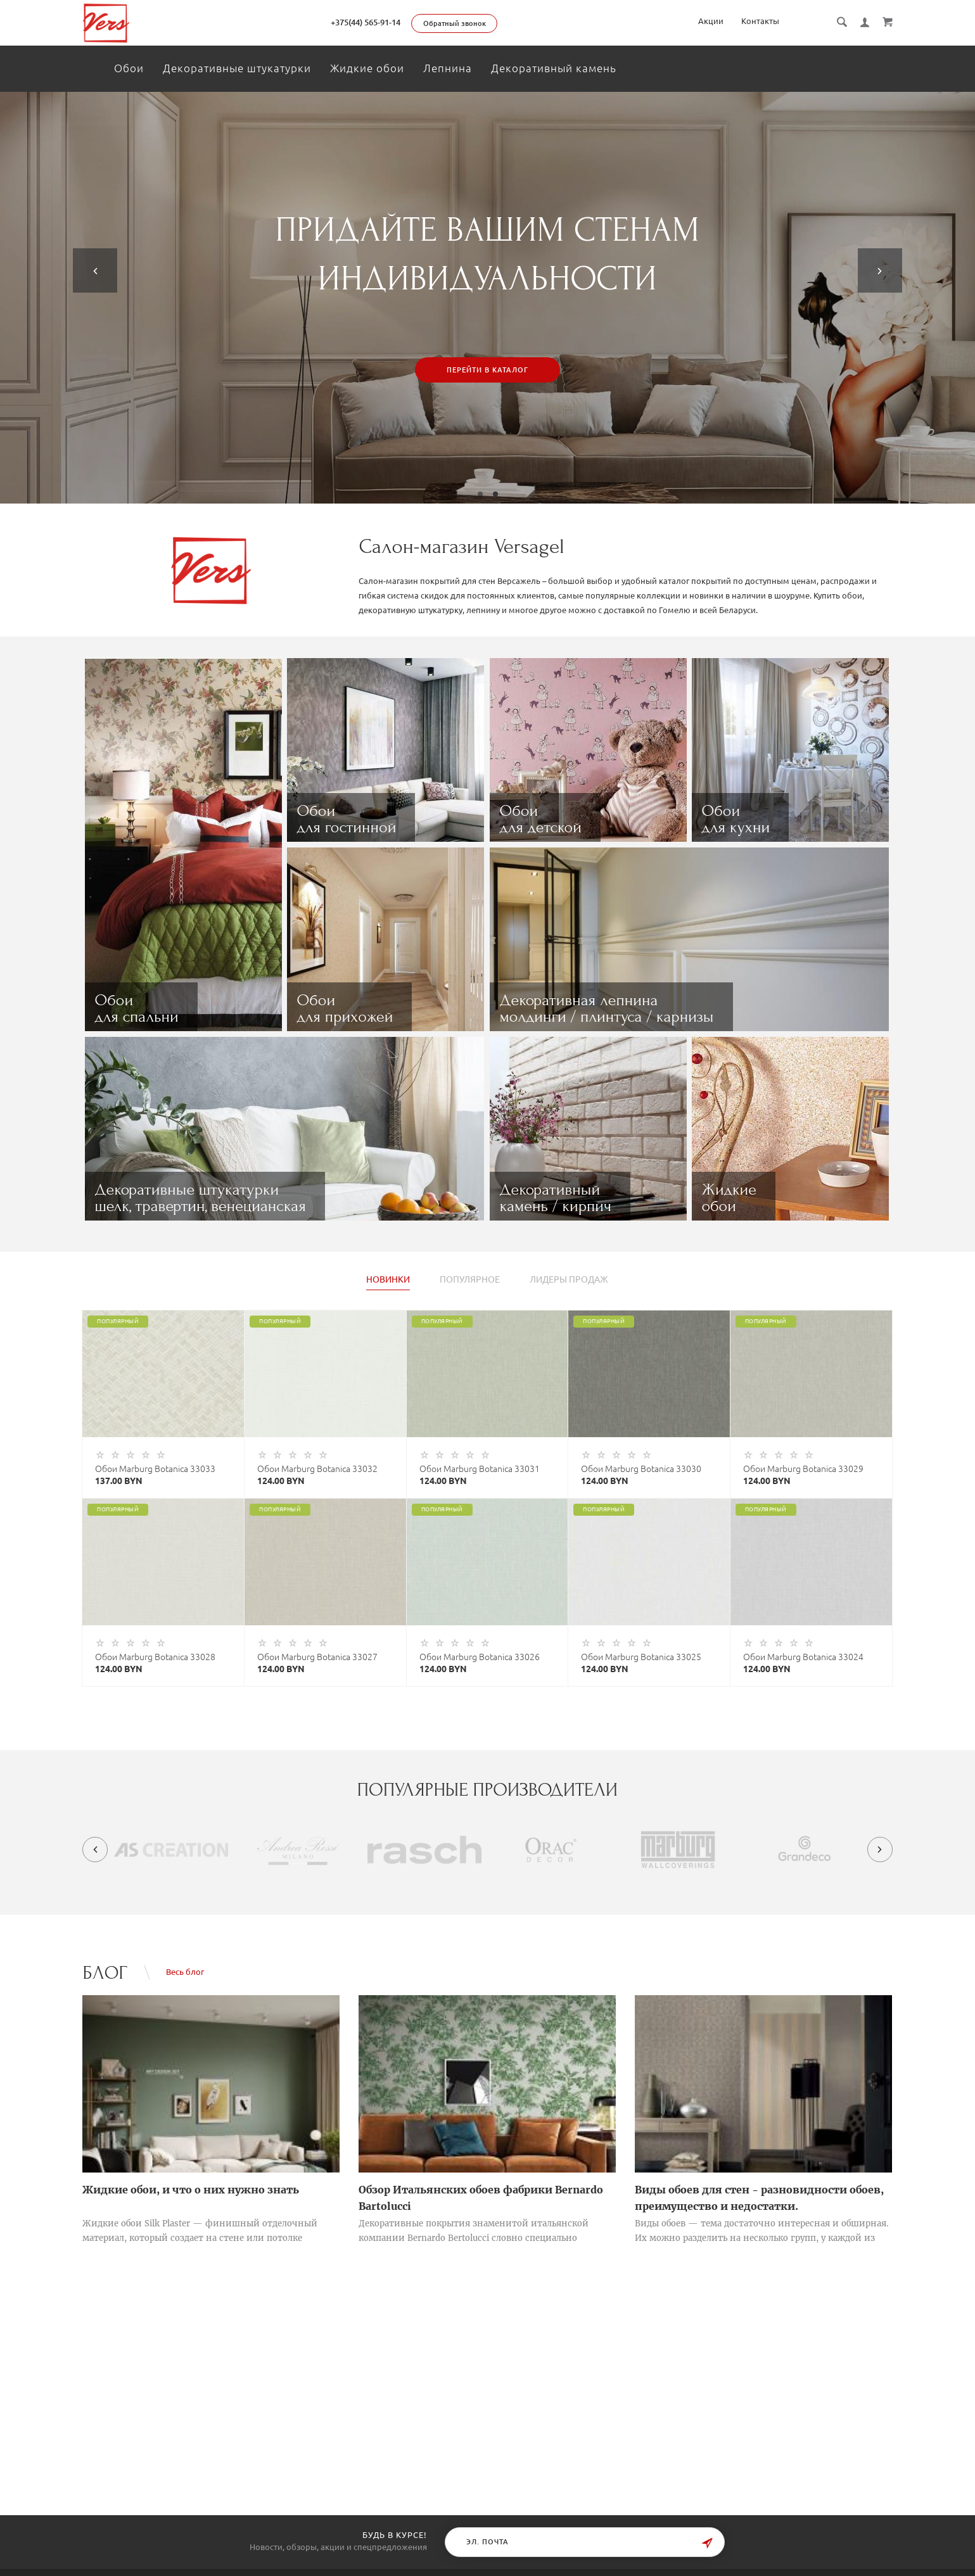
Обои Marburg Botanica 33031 (479, 1469)
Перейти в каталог (487, 370)
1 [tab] (480, 494)
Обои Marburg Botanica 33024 (803, 1657)
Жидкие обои (367, 68)
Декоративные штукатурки (237, 68)
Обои (129, 68)
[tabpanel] (487, 298)
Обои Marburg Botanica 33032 (317, 1469)
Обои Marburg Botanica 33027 (317, 1657)
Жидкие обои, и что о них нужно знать (190, 2189)
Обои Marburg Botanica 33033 (155, 1469)
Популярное (470, 1280)
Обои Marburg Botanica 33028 (155, 1657)
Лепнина (447, 68)
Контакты (760, 20)
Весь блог (185, 1971)
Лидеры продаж (569, 1280)
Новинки (388, 1280)
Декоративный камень (553, 68)
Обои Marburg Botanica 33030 (641, 1469)
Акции (710, 20)
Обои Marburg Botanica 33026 (479, 1657)
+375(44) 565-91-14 (365, 22)
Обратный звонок (454, 23)
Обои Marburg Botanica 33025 (641, 1657)
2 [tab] (495, 494)
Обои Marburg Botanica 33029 (803, 1469)
